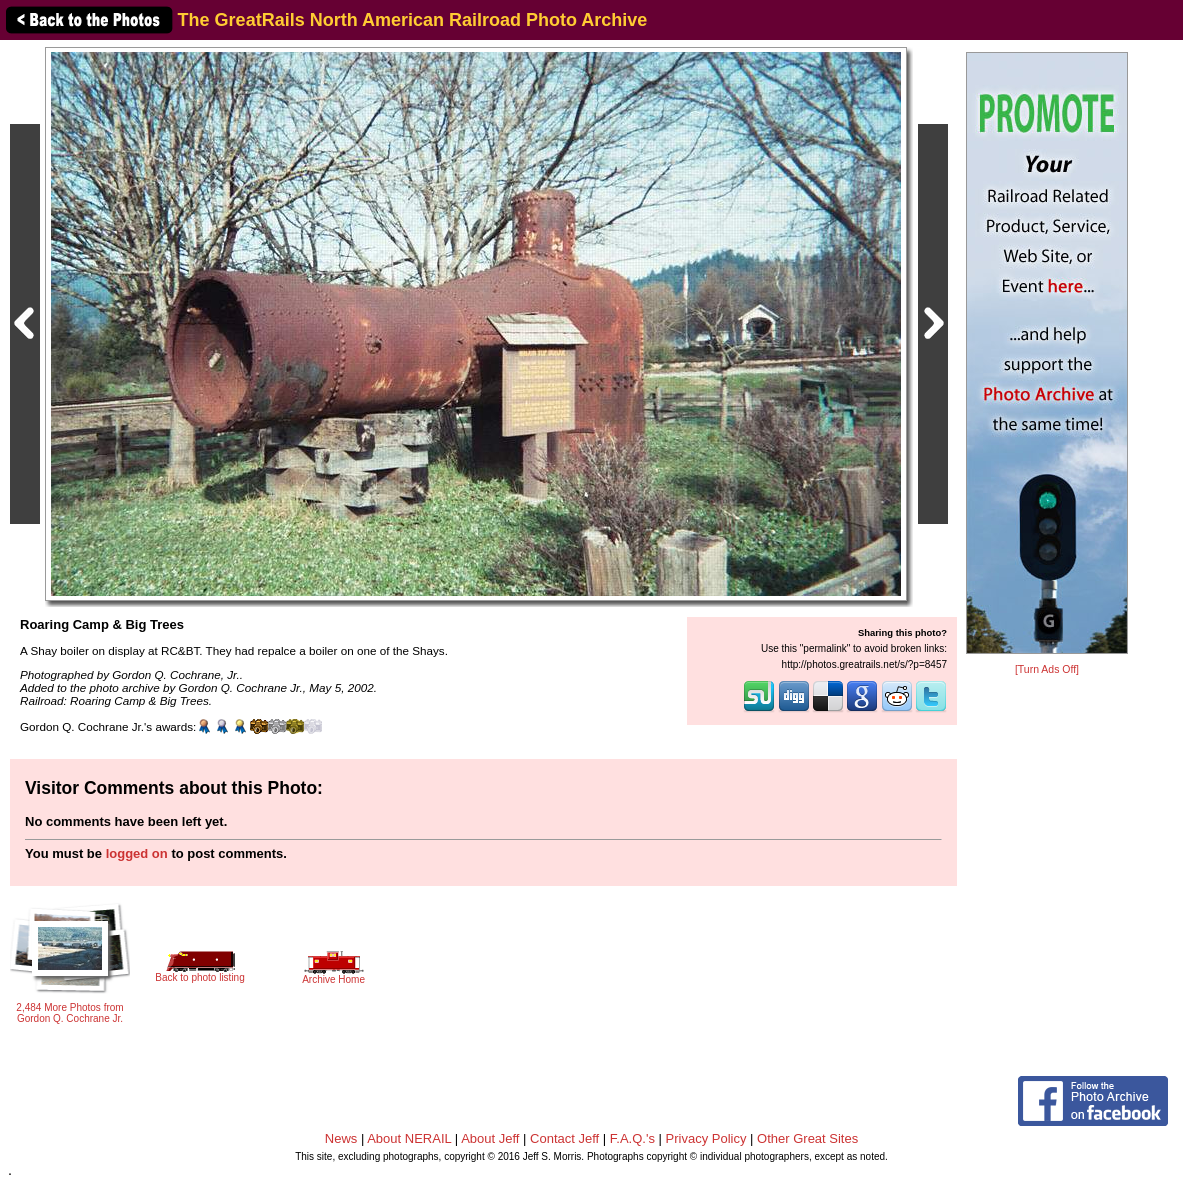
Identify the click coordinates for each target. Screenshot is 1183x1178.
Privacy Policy (706, 1138)
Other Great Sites (807, 1138)
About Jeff (490, 1138)
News (341, 1138)
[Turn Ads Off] (1047, 669)
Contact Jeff (564, 1138)
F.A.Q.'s (632, 1138)
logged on (137, 853)
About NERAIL (409, 1138)
